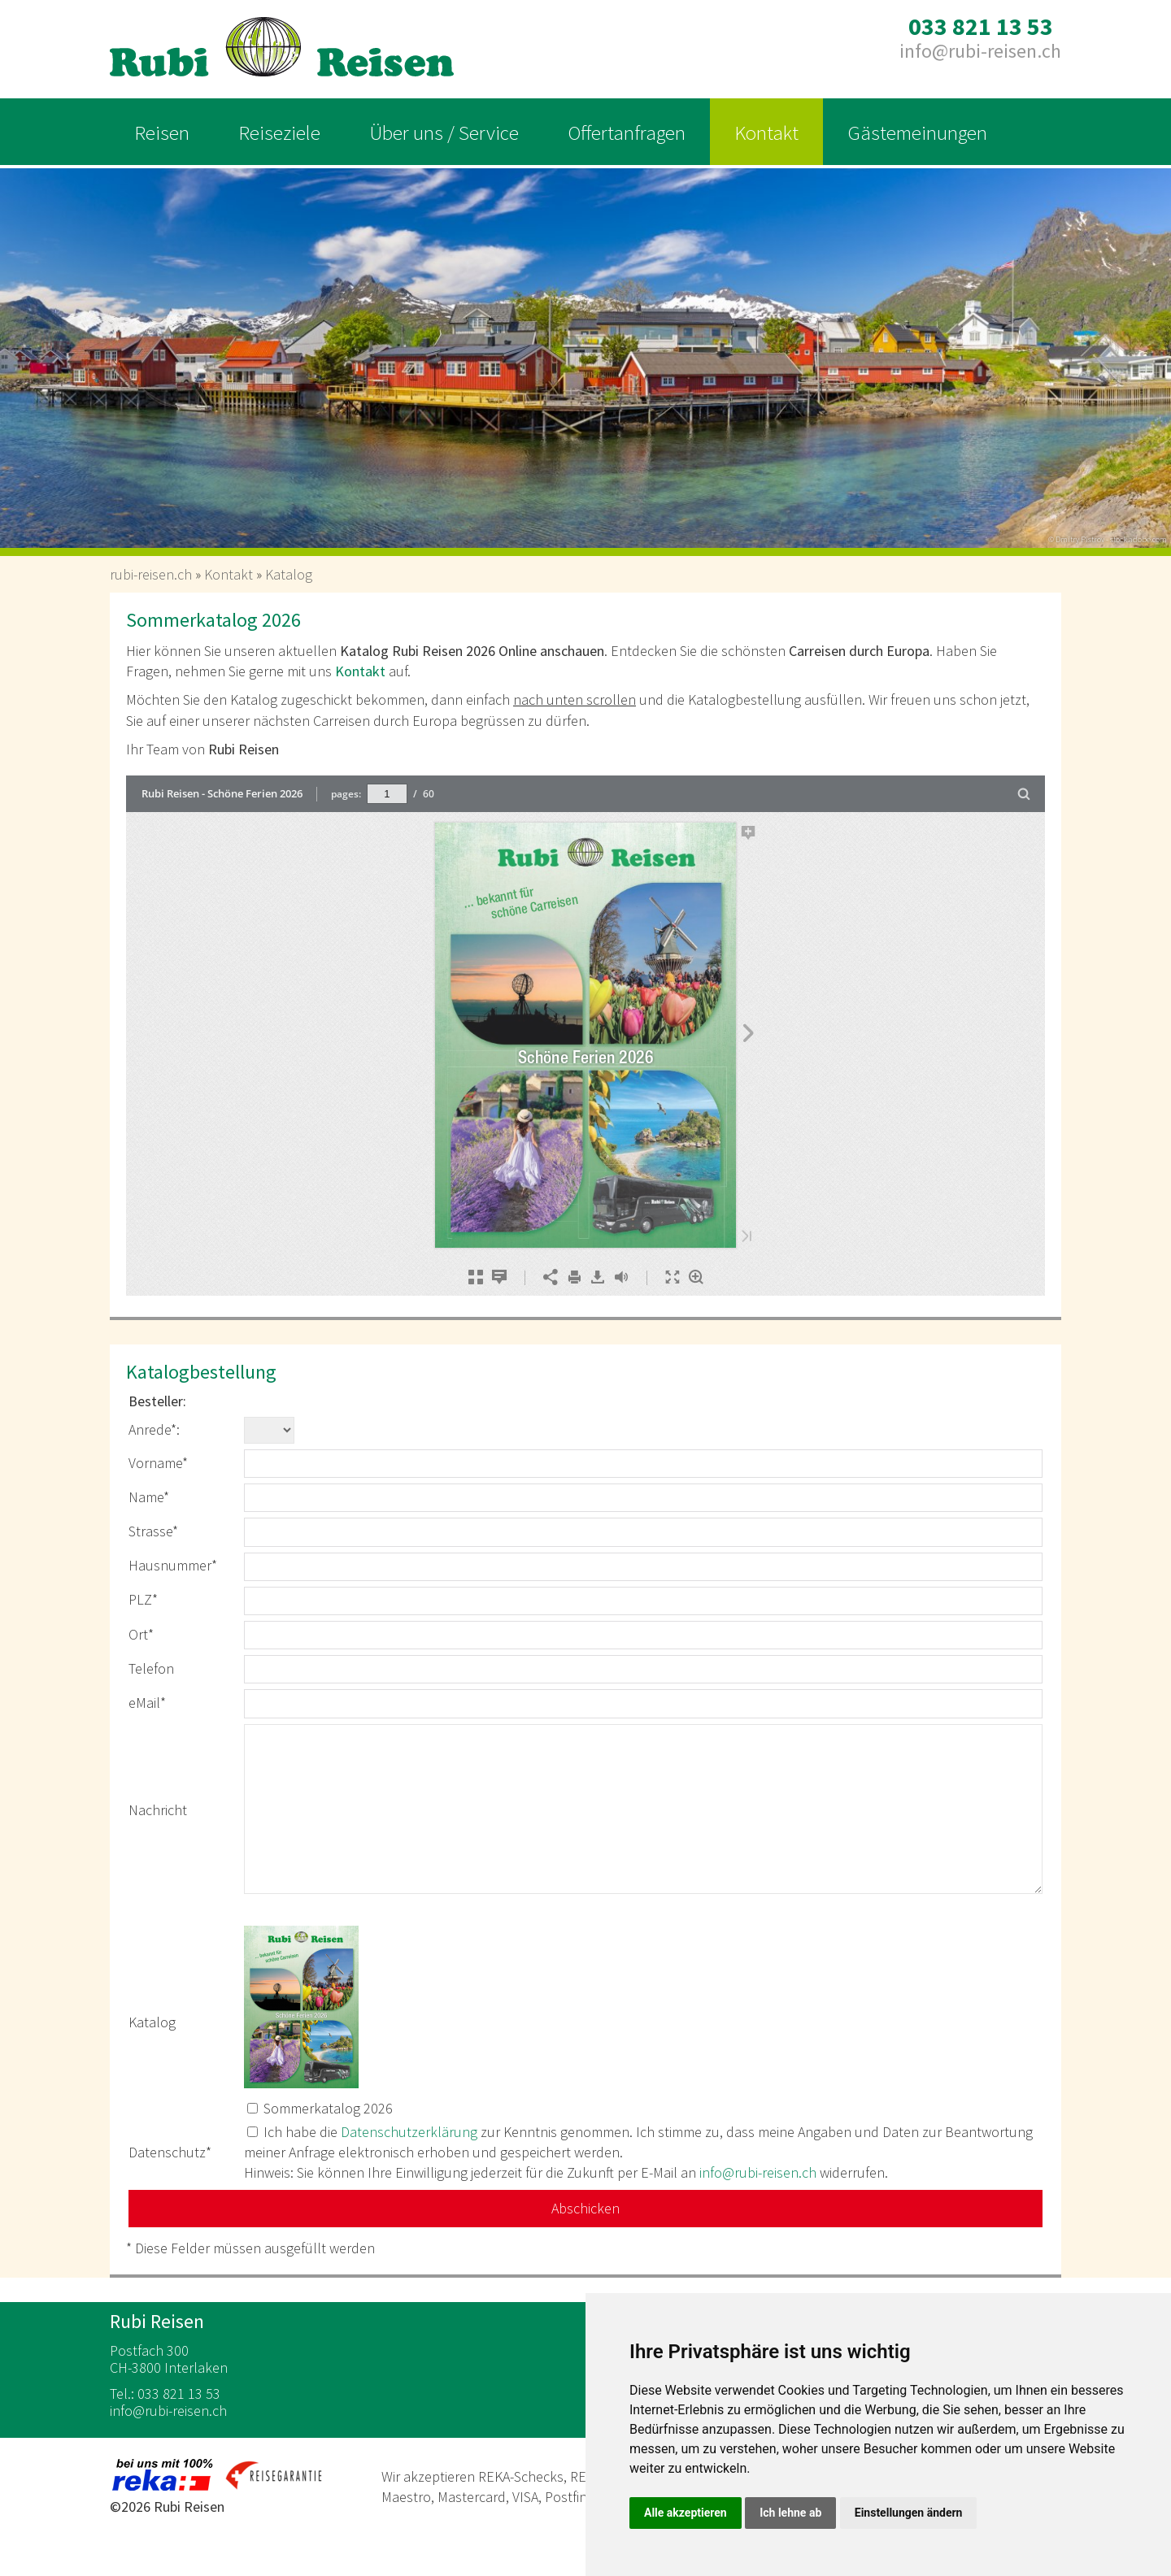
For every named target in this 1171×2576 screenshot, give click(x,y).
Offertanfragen (627, 132)
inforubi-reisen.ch (980, 50)
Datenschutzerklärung (409, 2131)
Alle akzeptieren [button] (685, 2512)
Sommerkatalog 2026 (328, 2108)
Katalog (288, 574)
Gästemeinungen (917, 132)
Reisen (161, 132)
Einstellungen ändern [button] (909, 2512)
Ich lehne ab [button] (790, 2512)
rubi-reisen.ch (151, 574)
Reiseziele (279, 132)
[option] (585, 353)
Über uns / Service (444, 132)
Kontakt (766, 132)
